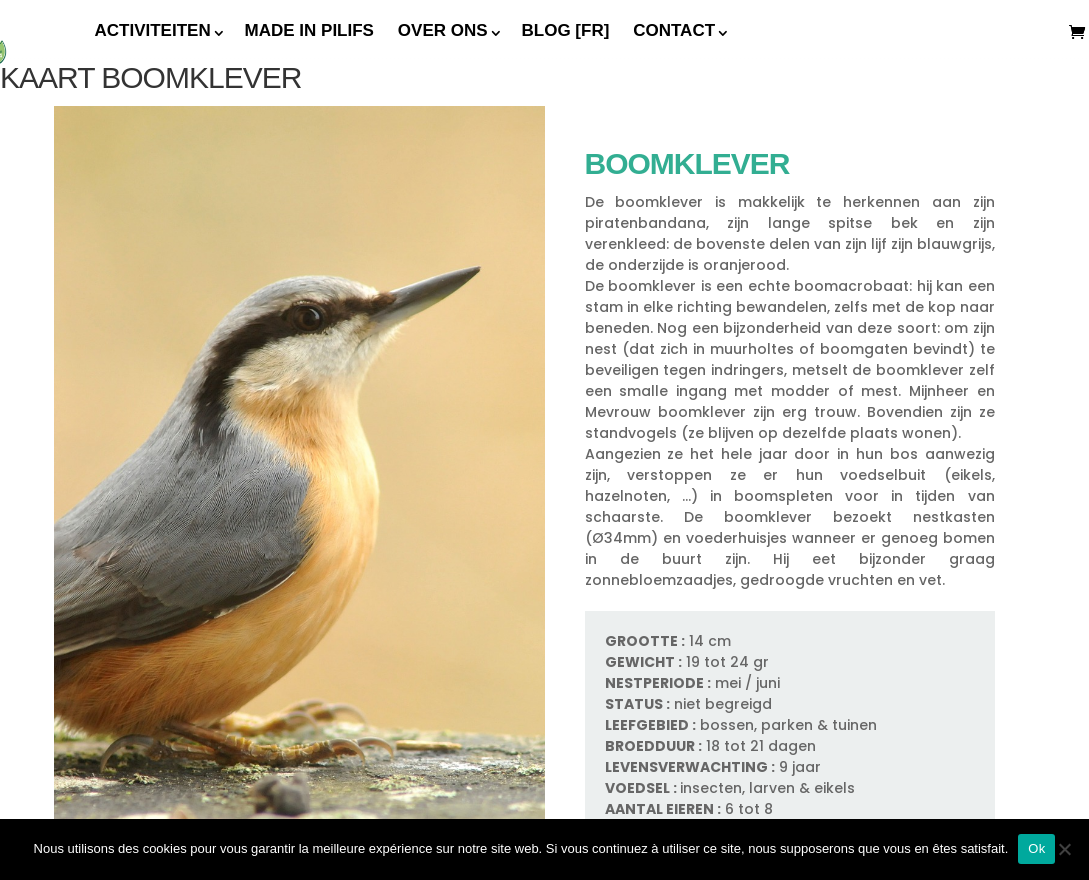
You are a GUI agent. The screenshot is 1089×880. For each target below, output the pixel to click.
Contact (674, 30)
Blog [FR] (566, 30)
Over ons (443, 30)
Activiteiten (153, 30)
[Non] (1064, 849)
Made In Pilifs (309, 30)
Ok (1036, 848)
